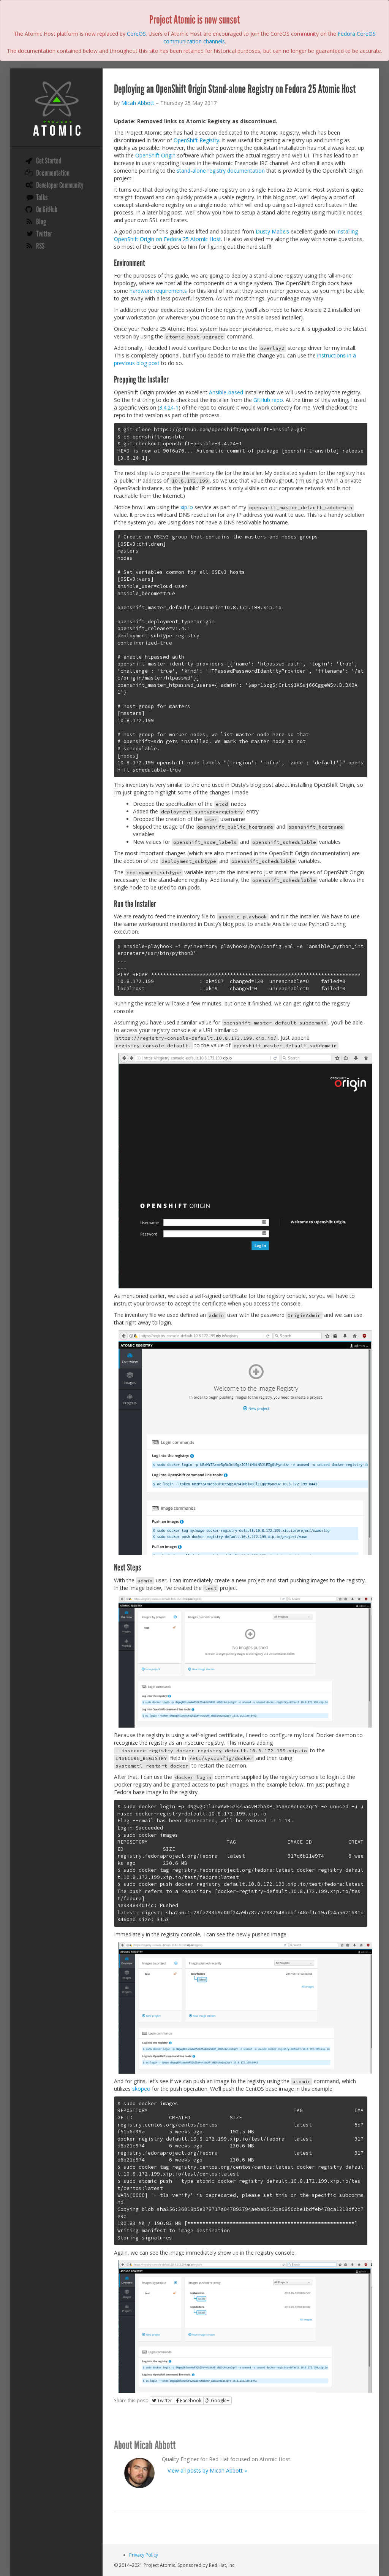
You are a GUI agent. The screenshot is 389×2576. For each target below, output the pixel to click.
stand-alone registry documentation (221, 170)
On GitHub (46, 209)
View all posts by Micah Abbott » (207, 2470)
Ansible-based (226, 392)
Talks (41, 197)
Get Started (48, 161)
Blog (41, 222)
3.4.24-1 (169, 407)
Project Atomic (56, 108)
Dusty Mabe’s (272, 231)
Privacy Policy (143, 2555)
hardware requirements (158, 290)
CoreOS (136, 33)
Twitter (44, 234)
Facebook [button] (188, 2400)
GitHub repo (268, 399)
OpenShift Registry (196, 140)
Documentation (53, 173)
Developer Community (60, 185)
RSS (40, 246)
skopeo (141, 2088)
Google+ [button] (217, 2400)
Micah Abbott (137, 102)
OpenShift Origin (155, 155)
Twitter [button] (162, 2400)
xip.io (186, 507)
